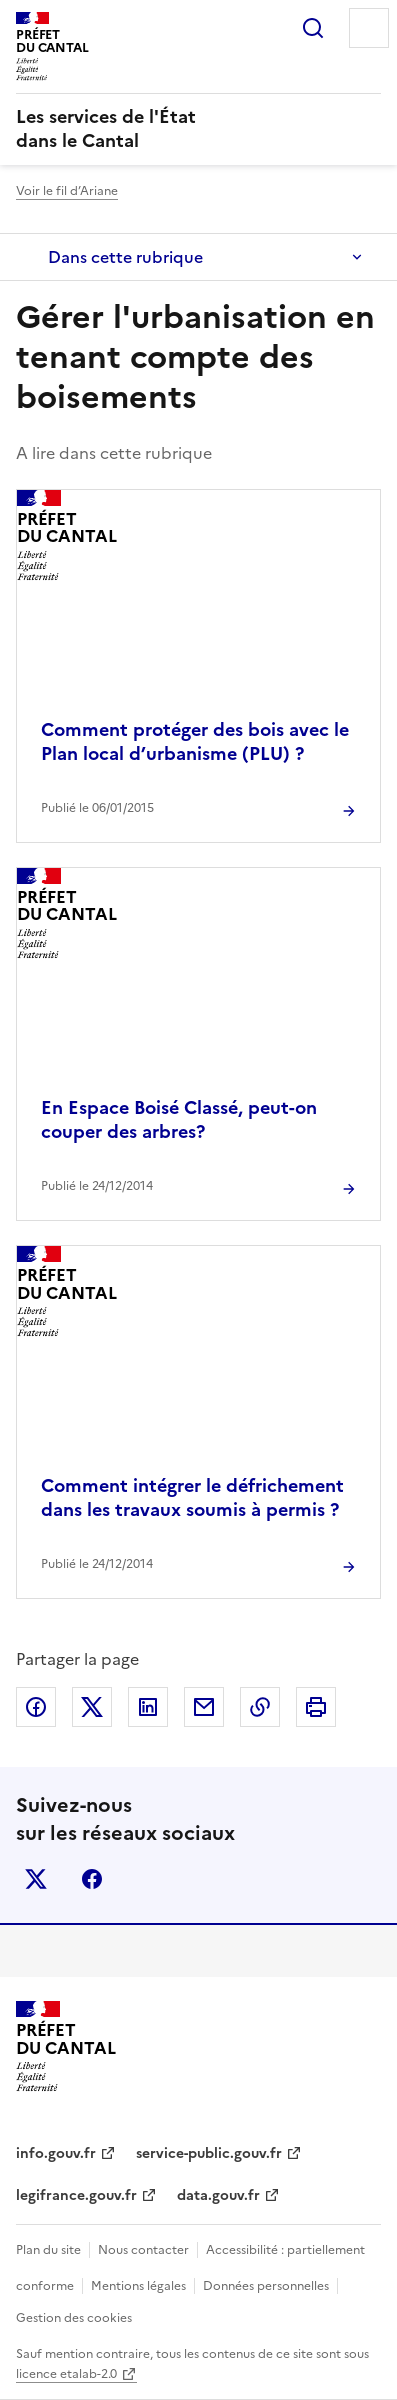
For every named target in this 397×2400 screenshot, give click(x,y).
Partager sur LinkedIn (148, 1707)
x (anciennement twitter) (36, 1879)
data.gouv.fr (218, 2195)
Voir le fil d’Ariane (67, 191)
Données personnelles (266, 2286)
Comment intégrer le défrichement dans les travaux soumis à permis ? (192, 1497)
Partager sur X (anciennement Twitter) (92, 1707)
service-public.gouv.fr (209, 2153)
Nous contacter (143, 2250)
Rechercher (313, 28)
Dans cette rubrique (125, 257)
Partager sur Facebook (36, 1707)
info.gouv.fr (56, 2153)
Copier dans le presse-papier (260, 1707)
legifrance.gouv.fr (76, 2195)
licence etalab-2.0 (66, 2374)
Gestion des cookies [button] (74, 2318)
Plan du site (48, 2250)
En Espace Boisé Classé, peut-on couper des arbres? (179, 1119)
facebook (92, 1879)
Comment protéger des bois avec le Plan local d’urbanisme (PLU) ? (195, 741)
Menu (369, 28)
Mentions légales (138, 2286)
